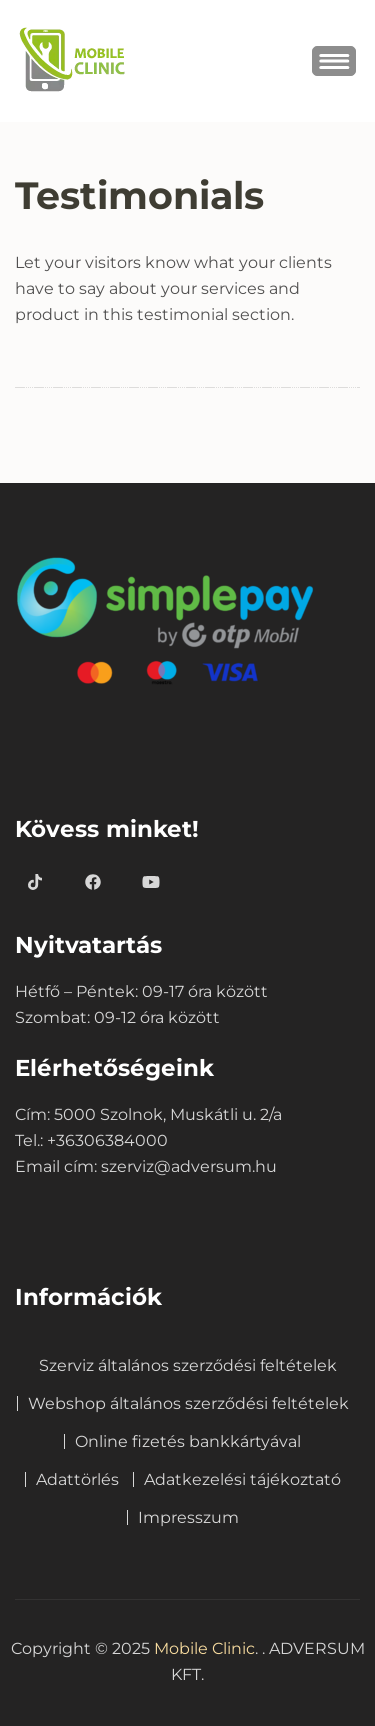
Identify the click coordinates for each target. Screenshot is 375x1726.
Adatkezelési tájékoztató (242, 1479)
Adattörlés (77, 1479)
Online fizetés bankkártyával (188, 1441)
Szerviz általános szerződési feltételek (188, 1365)
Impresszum (188, 1517)
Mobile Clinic (204, 1648)
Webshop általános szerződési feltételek (188, 1403)
